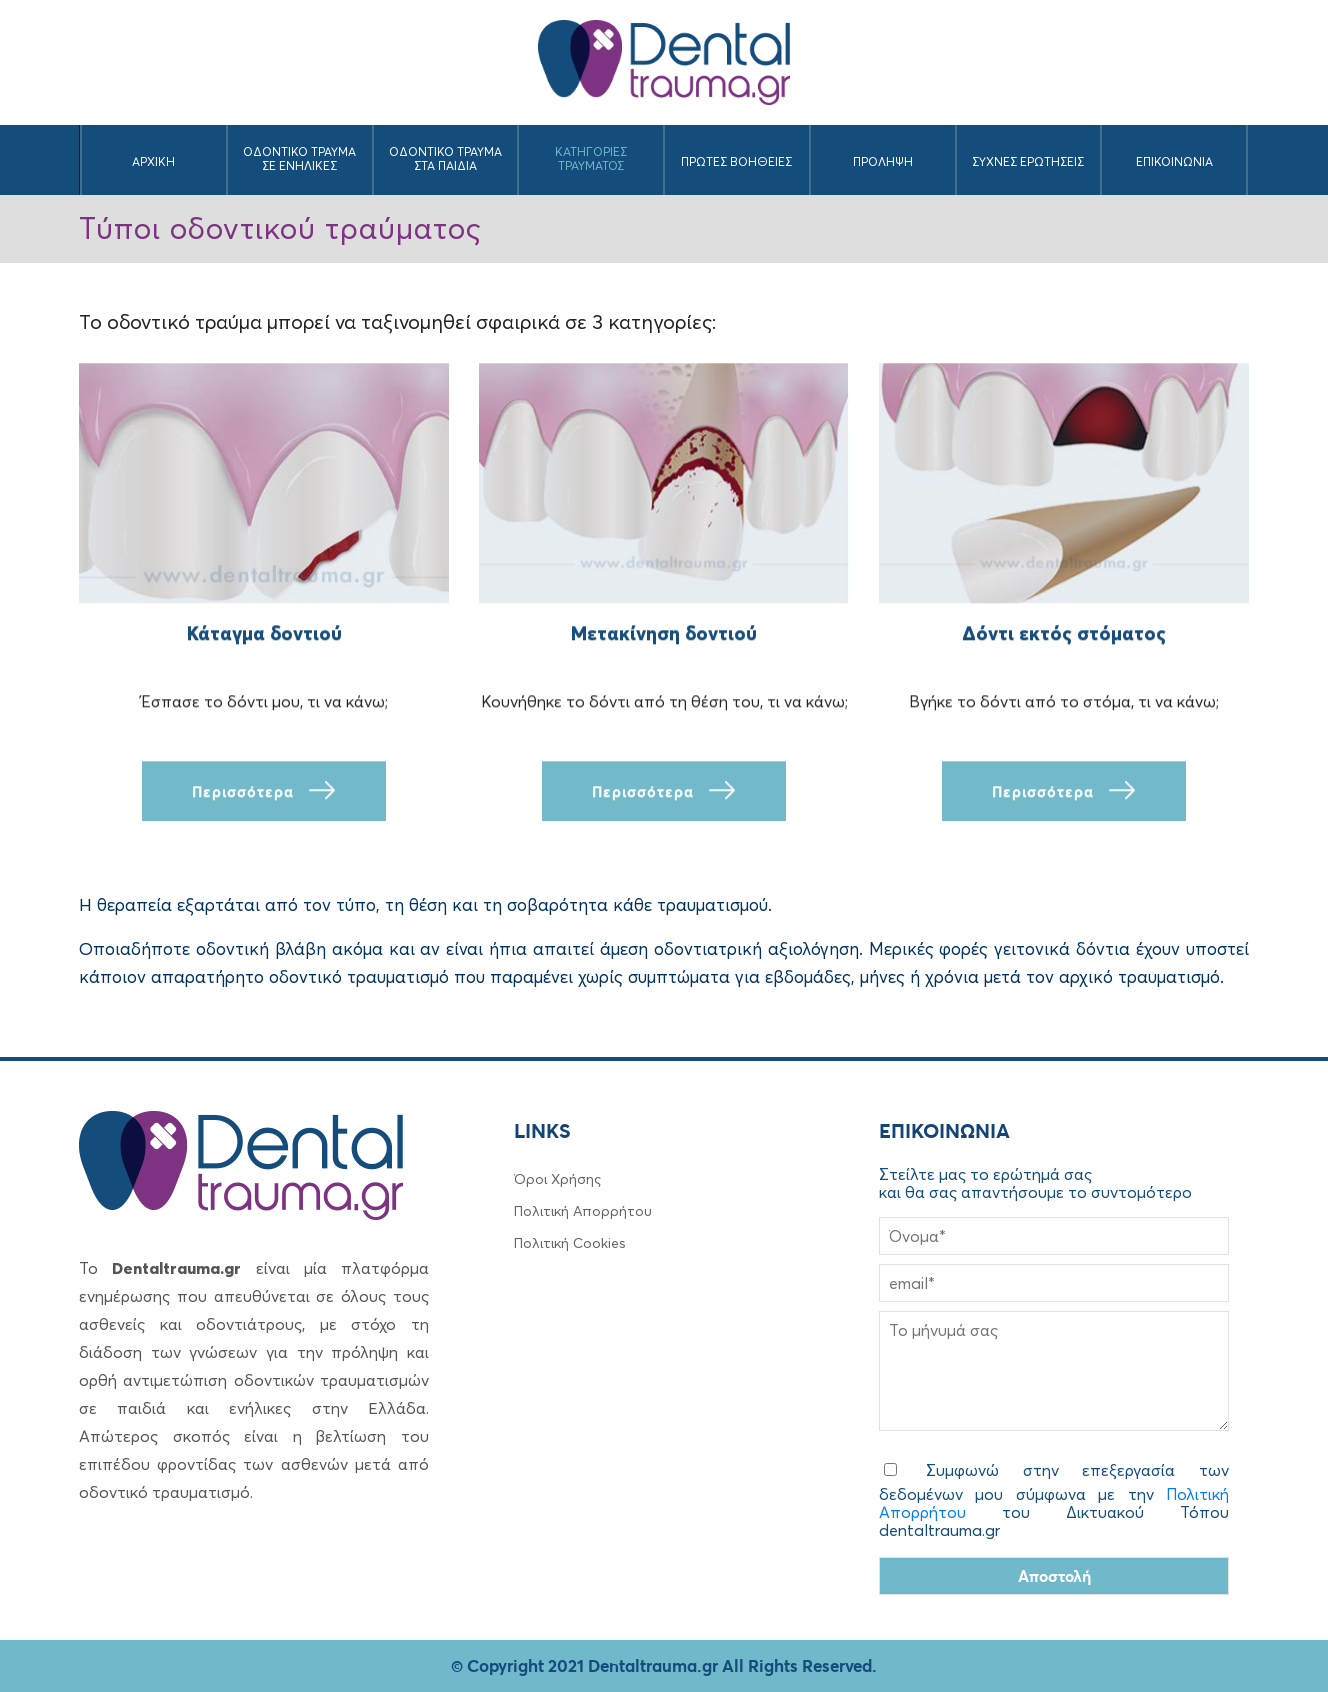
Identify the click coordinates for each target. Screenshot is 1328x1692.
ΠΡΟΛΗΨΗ (883, 161)
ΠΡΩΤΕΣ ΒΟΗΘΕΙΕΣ (736, 161)
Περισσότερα (264, 792)
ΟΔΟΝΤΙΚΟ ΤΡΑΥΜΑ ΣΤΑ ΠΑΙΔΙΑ (445, 158)
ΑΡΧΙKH (153, 161)
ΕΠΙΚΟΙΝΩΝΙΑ (1174, 161)
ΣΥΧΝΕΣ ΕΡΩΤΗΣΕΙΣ (1028, 161)
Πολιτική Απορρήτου (583, 1211)
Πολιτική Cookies (570, 1243)
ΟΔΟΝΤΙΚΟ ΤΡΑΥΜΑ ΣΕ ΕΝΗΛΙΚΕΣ (299, 158)
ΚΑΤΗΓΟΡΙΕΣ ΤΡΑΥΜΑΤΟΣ (591, 158)
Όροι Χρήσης (557, 1179)
